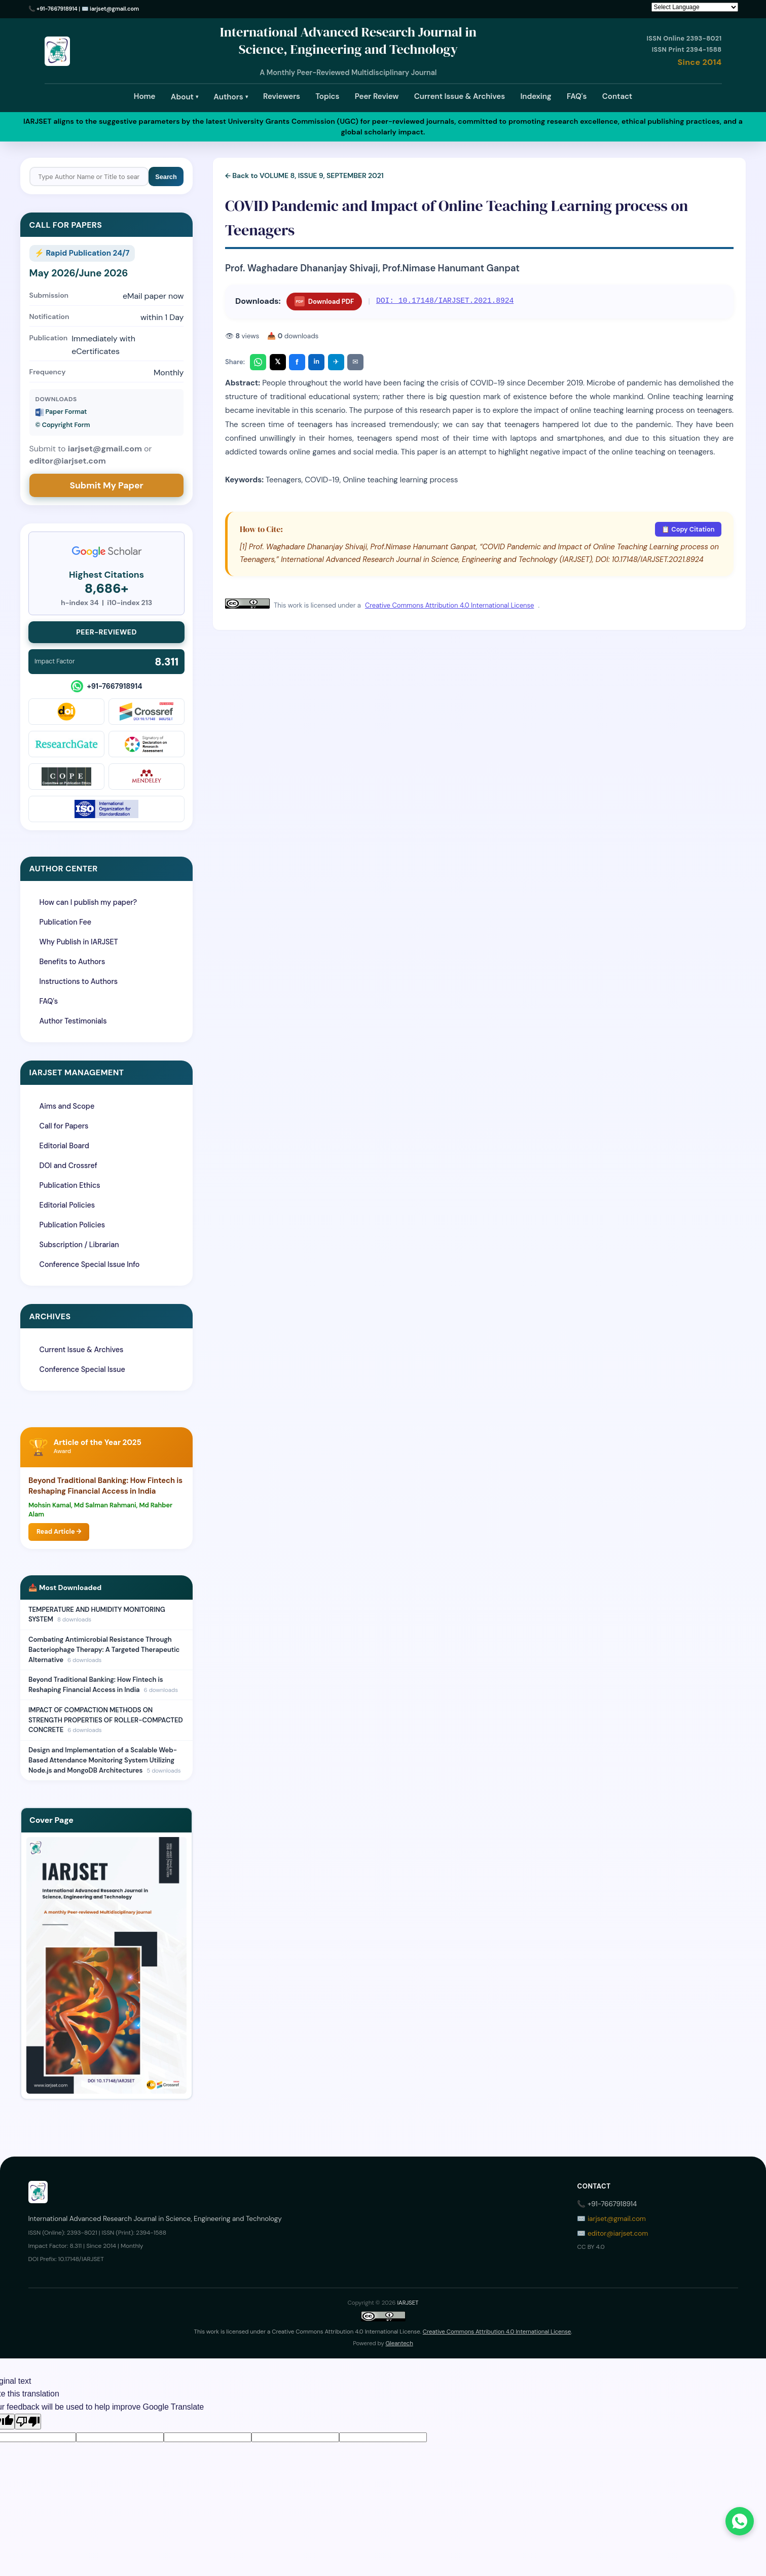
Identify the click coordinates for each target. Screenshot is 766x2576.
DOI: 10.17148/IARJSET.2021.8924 (445, 301)
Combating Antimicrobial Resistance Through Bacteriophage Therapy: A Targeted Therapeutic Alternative (103, 1649)
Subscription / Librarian (79, 1244)
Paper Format (61, 411)
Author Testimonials (73, 1021)
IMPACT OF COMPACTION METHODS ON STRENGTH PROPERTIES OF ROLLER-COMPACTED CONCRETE (105, 1720)
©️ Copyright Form (62, 424)
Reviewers (281, 96)
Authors (230, 97)
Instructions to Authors (79, 981)
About (184, 97)
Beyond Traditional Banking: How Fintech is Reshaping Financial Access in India (105, 1485)
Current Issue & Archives (459, 96)
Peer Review (377, 96)
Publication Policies (72, 1224)
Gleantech (399, 2343)
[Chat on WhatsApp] (739, 2521)
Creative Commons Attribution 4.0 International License (449, 605)
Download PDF (324, 301)
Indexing (535, 96)
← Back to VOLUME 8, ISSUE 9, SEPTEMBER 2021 (304, 175)
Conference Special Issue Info (90, 1264)
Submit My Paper (106, 485)
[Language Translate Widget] (694, 7)
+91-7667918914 (57, 8)
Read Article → (59, 1531)
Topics (327, 96)
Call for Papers (64, 1126)
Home (145, 96)
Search (166, 177)
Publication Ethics (70, 1185)
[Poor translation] (28, 2421)
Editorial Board (64, 1145)
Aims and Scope (67, 1106)
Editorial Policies (67, 1205)
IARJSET (407, 2303)
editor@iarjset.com (618, 2233)
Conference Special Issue (82, 1369)
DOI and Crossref (68, 1165)
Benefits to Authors (72, 961)
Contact (617, 96)
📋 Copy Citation (688, 529)
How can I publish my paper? (88, 902)
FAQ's (577, 96)
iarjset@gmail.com (114, 8)
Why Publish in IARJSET (79, 941)
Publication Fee (65, 922)
